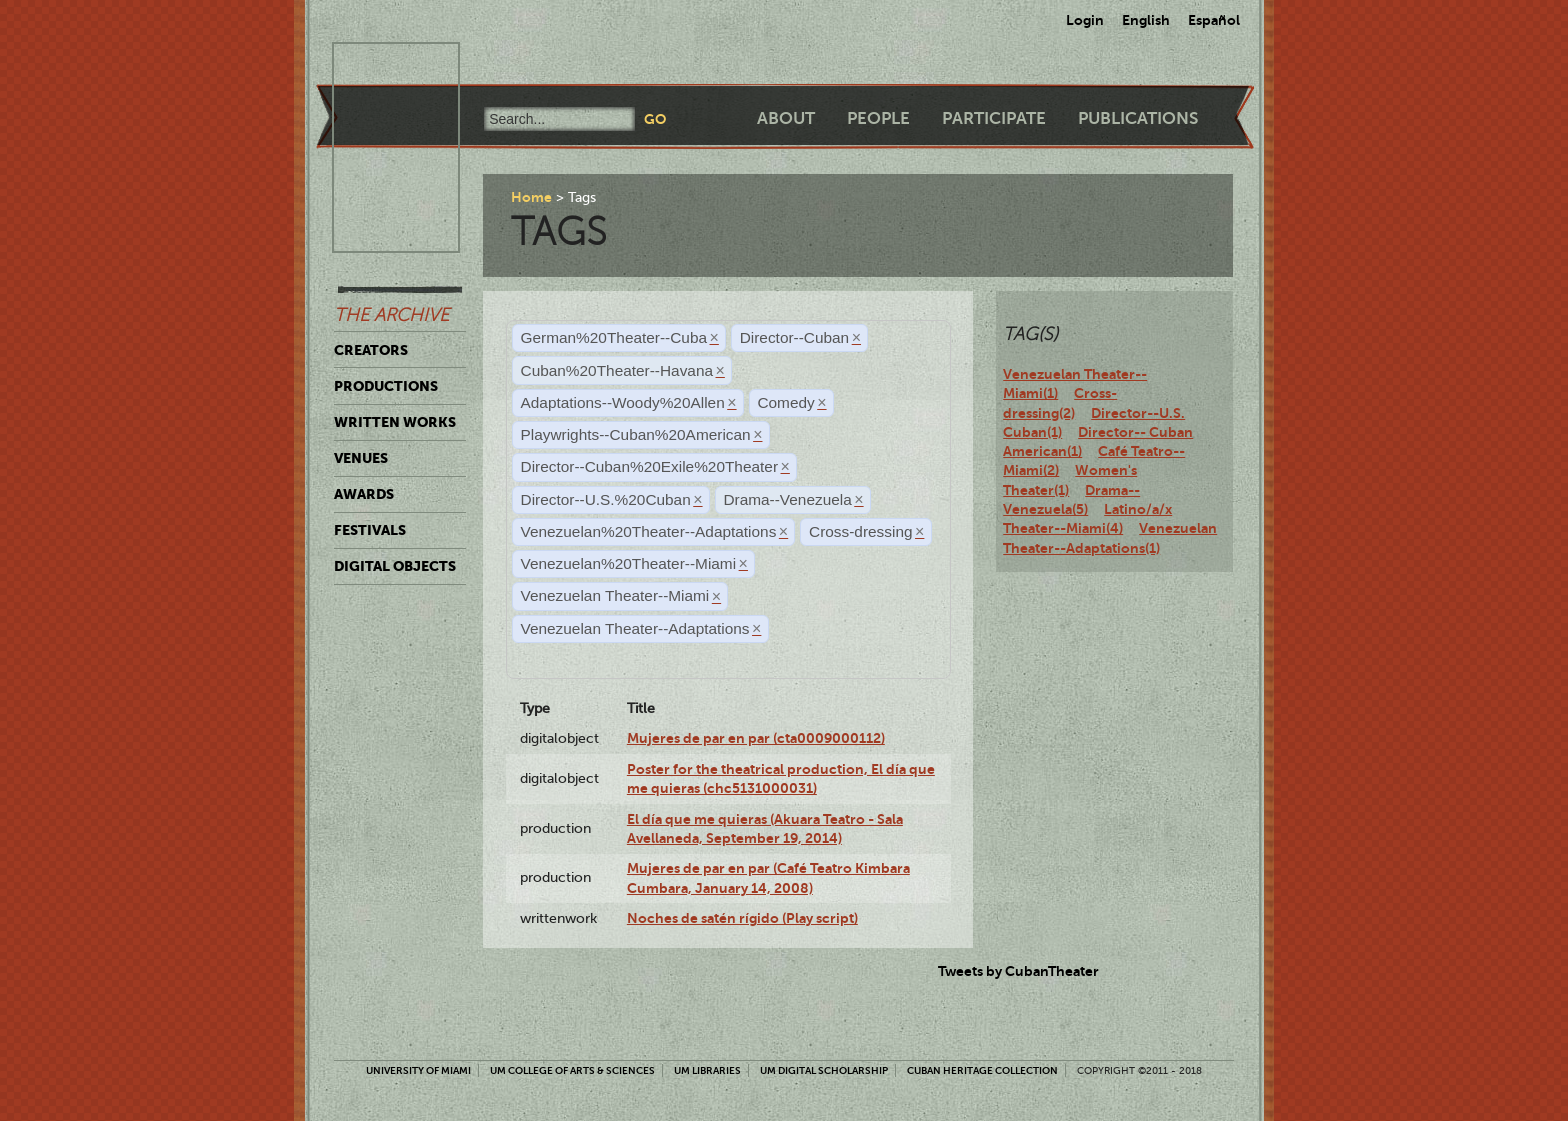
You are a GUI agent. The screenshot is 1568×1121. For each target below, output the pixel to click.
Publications (1138, 118)
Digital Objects (395, 566)
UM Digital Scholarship (824, 1070)
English (1146, 20)
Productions (386, 386)
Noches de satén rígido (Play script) (742, 918)
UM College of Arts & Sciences (572, 1070)
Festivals (370, 530)
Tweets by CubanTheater (1018, 971)
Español (1214, 20)
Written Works (395, 422)
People (878, 118)
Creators (371, 350)
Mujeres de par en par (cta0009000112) (756, 738)
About (786, 118)
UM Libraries (707, 1070)
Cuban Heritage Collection (982, 1070)
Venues (361, 458)
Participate (994, 118)
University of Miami (418, 1070)
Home (531, 197)
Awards (364, 494)
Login (1085, 20)
